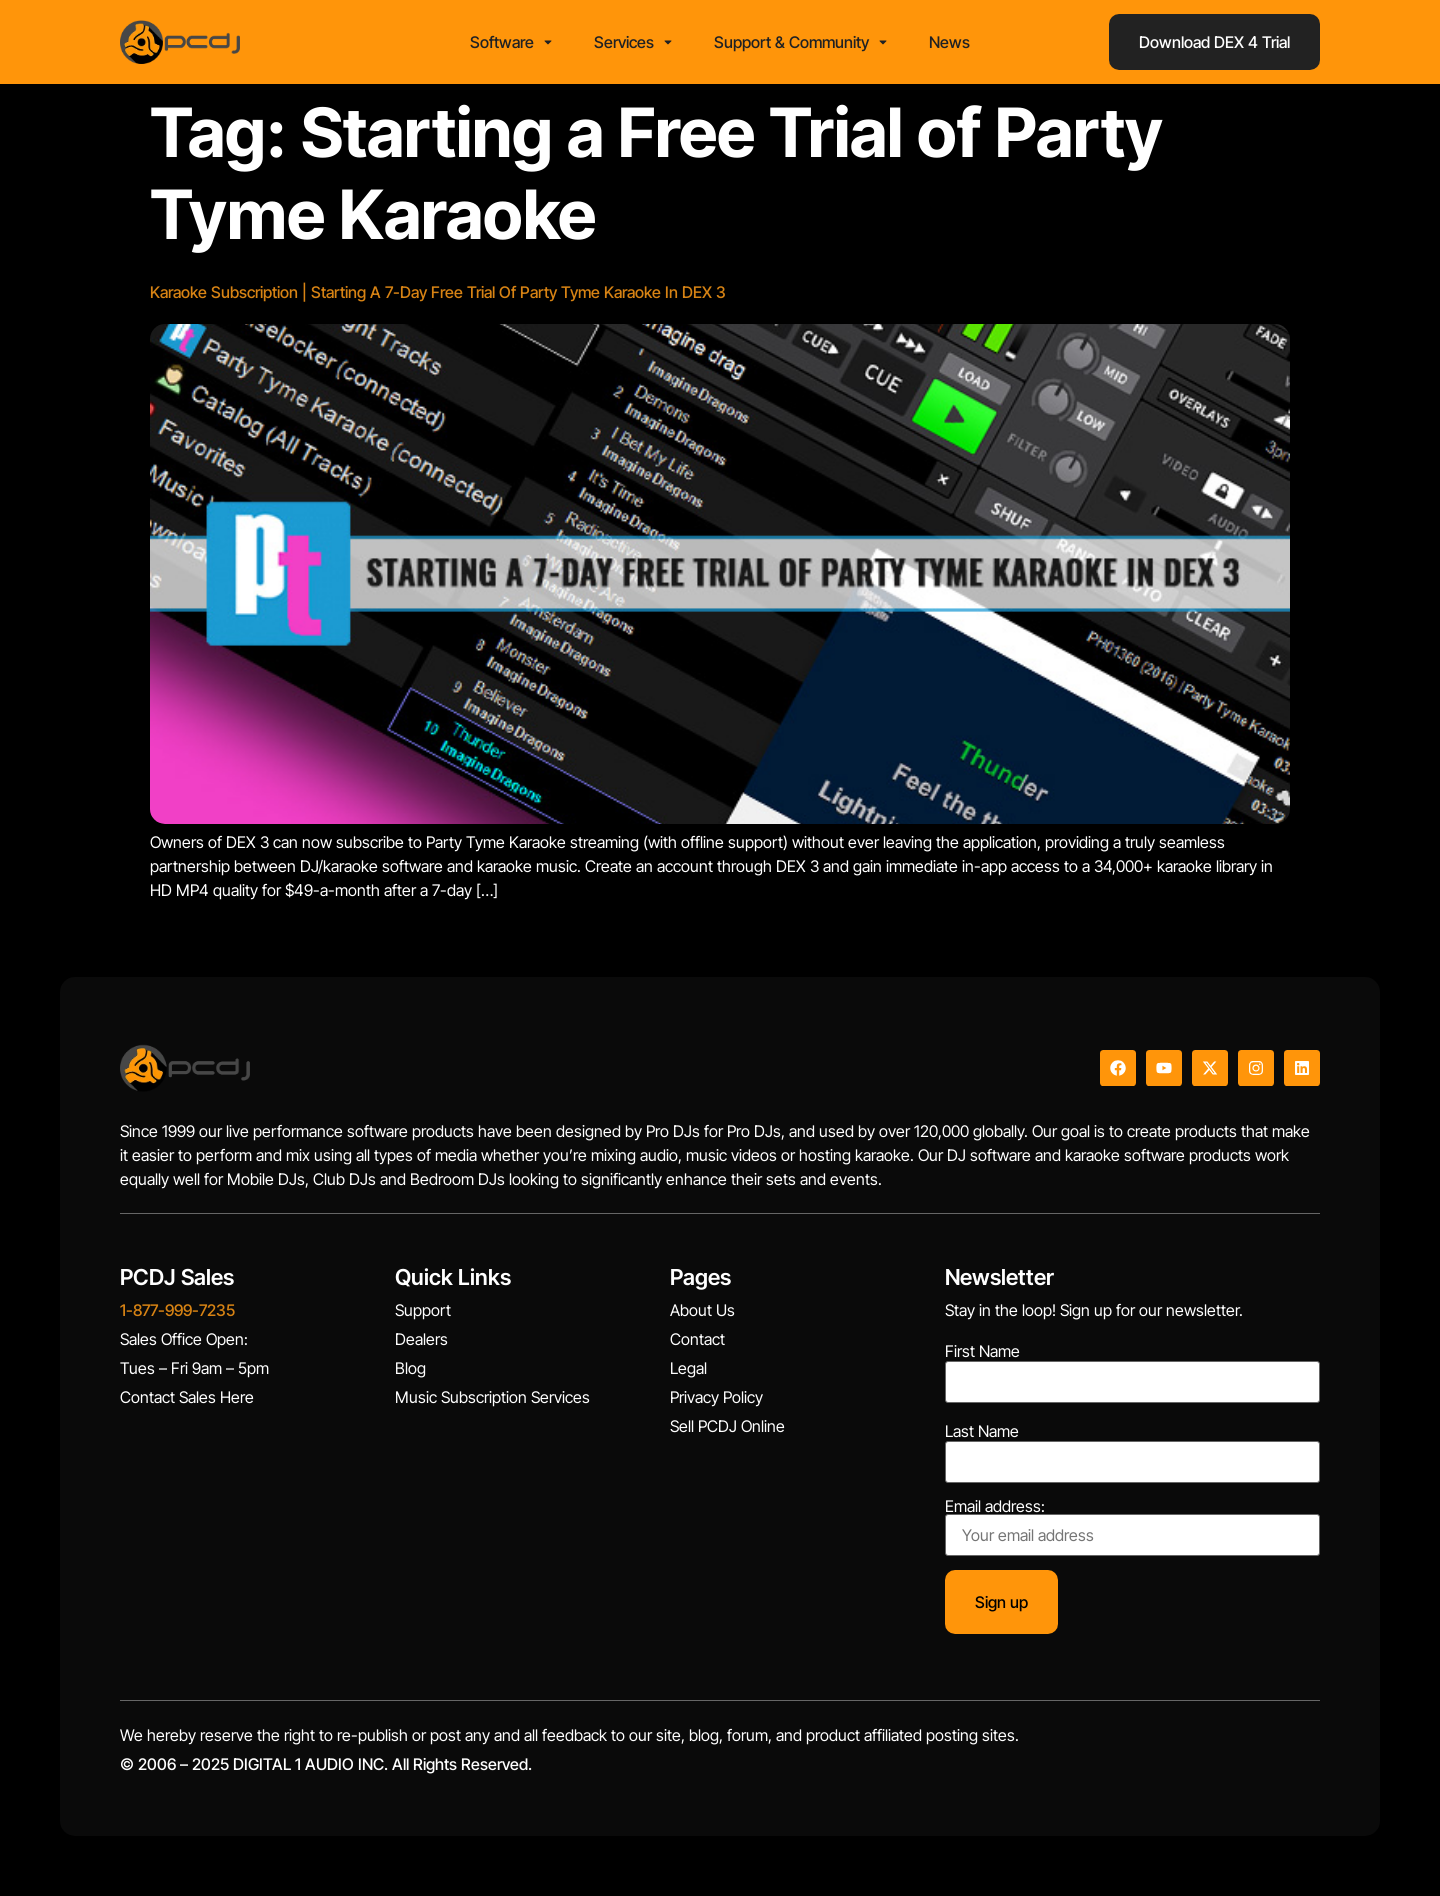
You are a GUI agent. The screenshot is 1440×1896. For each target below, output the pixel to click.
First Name (982, 1351)
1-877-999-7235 (177, 1310)
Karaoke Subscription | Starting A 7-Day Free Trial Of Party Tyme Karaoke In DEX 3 (438, 292)
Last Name (982, 1431)
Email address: (1132, 1527)
